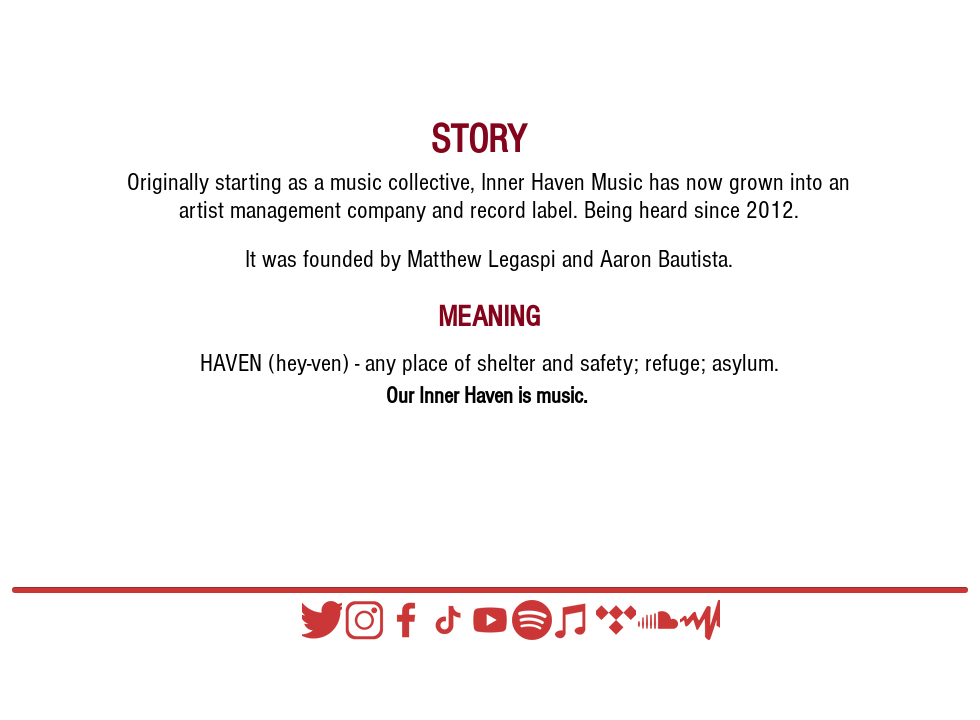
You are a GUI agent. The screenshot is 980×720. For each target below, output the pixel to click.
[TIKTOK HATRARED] (448, 620)
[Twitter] (322, 620)
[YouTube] (490, 620)
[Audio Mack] (700, 620)
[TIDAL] (616, 620)
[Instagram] (364, 620)
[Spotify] (532, 620)
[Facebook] (406, 620)
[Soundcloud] (658, 620)
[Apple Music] (574, 620)
